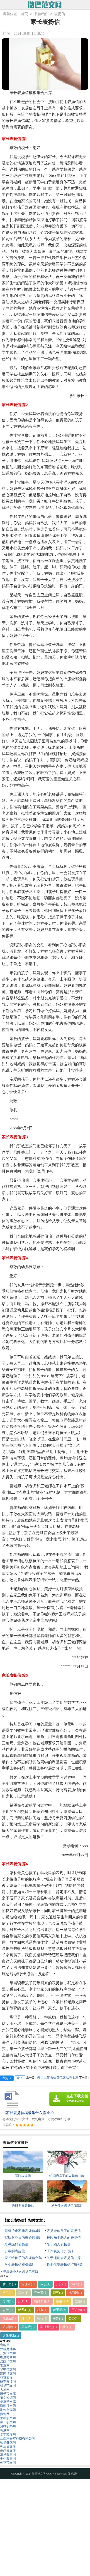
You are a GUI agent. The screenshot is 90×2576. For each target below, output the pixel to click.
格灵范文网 (8, 2385)
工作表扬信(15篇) (60, 2251)
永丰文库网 (8, 2434)
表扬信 (59, 14)
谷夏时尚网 (8, 2357)
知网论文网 (8, 2373)
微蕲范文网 (8, 2406)
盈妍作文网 (8, 2361)
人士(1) (7, 2310)
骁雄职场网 (8, 2426)
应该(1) (45, 2284)
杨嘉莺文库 (8, 2402)
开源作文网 (8, 2353)
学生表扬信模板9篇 (19, 2264)
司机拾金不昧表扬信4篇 (22, 2231)
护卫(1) (7, 2292)
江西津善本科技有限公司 (17, 2438)
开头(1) (61, 2284)
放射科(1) (62, 2301)
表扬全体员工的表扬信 (64, 2231)
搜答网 (5, 2414)
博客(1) (58, 2292)
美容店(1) (27, 2327)
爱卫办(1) (9, 2284)
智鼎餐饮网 (8, 2442)
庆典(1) (23, 2301)
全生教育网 (8, 2458)
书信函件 (41, 14)
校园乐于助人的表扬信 (64, 2237)
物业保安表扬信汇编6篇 (65, 2264)
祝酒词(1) (75, 2292)
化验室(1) (9, 2318)
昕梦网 (5, 2430)
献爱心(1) (24, 2310)
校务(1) (42, 2310)
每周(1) (7, 2301)
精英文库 (6, 2377)
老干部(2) (59, 2310)
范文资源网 (8, 2397)
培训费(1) (9, 2327)
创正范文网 (8, 2462)
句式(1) (77, 2284)
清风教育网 (8, 2454)
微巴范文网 (39, 2473)
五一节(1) (40, 2292)
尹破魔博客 (8, 2349)
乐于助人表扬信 (59, 2244)
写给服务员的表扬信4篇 (22, 2237)
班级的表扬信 (15, 2251)
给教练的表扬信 (16, 2244)
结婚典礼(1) (42, 2301)
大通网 (5, 2389)
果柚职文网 (8, 2418)
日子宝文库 (8, 2393)
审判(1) (58, 2318)
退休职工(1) (10, 2335)
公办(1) (73, 2318)
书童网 (5, 2365)
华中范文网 (8, 2369)
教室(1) (80, 2301)
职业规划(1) (48, 2327)
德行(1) (42, 2318)
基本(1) (23, 2292)
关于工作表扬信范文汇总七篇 (57, 2077)
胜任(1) (67, 2327)
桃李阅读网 (8, 2381)
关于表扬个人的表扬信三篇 (19, 2271)
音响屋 (5, 2345)
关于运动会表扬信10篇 (64, 2258)
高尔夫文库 (8, 2450)
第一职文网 (8, 2422)
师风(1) (26, 2318)
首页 (24, 14)
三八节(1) (78, 2310)
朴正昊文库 (8, 2446)
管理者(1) (27, 2284)
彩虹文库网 (8, 2410)
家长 (20, 2078)
